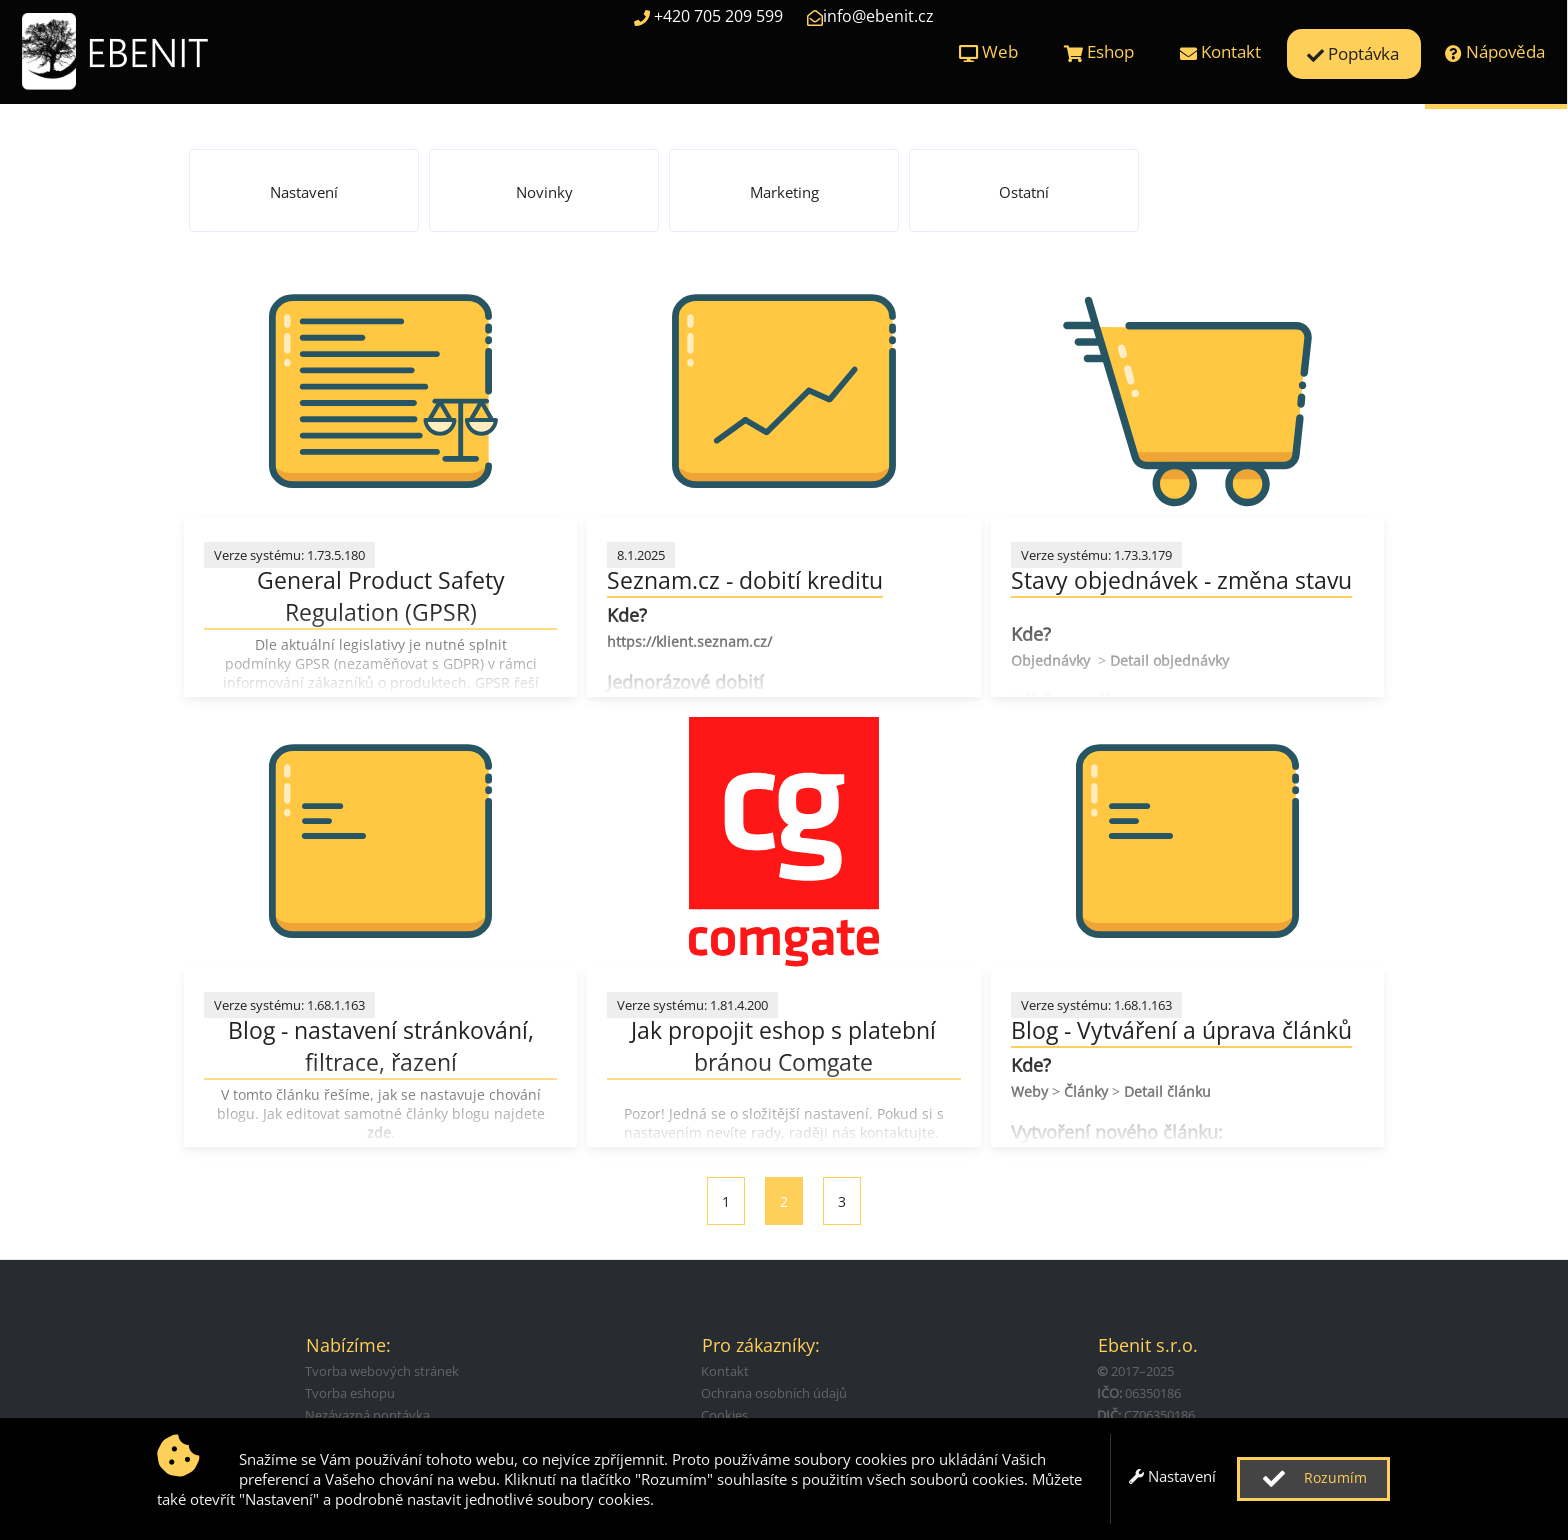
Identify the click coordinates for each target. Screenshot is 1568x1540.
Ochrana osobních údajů (774, 1393)
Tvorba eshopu (350, 1393)
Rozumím (1312, 1479)
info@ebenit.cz (870, 16)
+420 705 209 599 (708, 16)
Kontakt (725, 1371)
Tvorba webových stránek (382, 1371)
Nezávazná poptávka (367, 1415)
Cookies (724, 1415)
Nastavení (1172, 1476)
